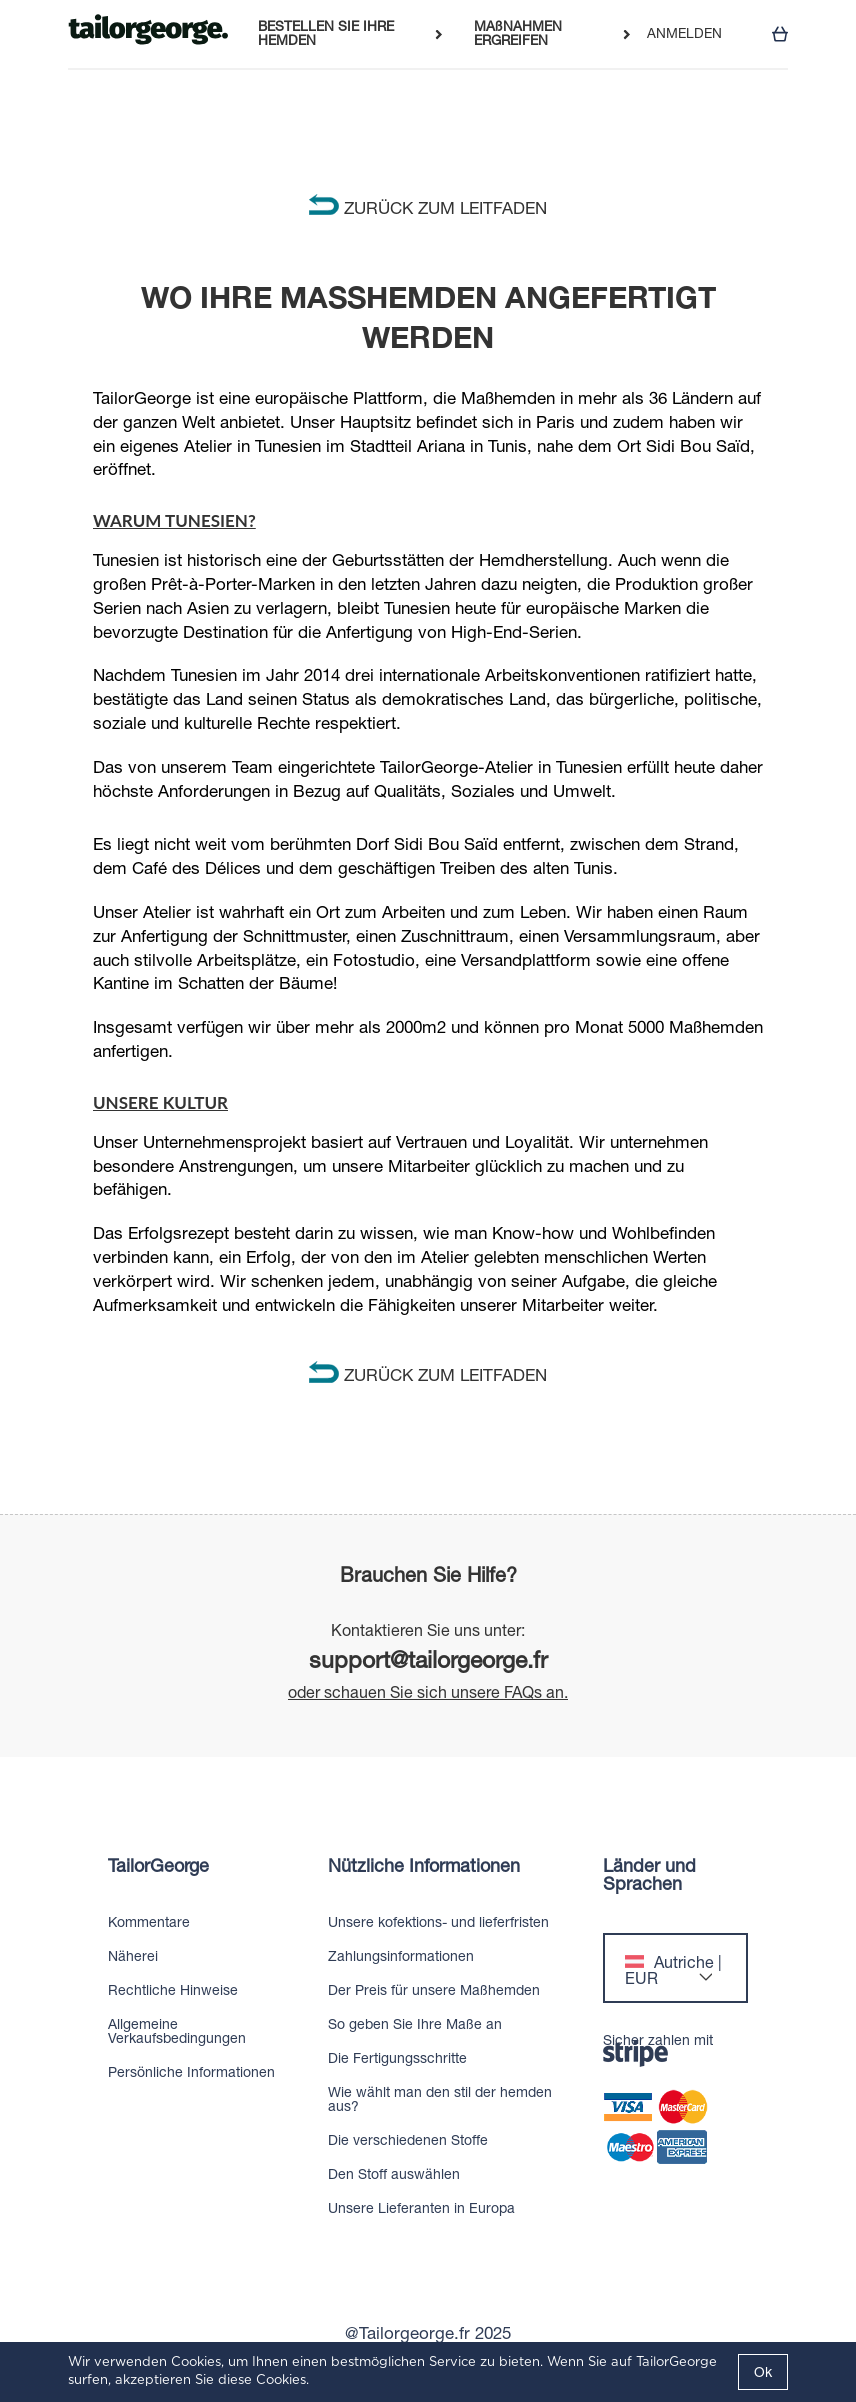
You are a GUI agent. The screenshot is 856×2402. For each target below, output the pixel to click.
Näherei (133, 1956)
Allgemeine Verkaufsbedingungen (177, 2031)
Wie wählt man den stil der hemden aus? (440, 2099)
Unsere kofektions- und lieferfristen (438, 1922)
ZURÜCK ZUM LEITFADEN (428, 208)
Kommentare (149, 1922)
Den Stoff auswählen (394, 2174)
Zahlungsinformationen (401, 1956)
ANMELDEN (684, 34)
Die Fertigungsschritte (397, 2058)
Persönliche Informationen (191, 2072)
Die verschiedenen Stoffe (408, 2140)
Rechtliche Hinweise (173, 1990)
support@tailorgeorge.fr (428, 1659)
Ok (763, 2372)
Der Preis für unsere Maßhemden (434, 1990)
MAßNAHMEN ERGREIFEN (518, 33)
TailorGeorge (158, 1866)
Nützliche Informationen (424, 1866)
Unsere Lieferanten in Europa (421, 2208)
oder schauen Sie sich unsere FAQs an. (428, 1692)
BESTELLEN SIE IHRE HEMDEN (326, 33)
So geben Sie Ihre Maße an (415, 2024)
